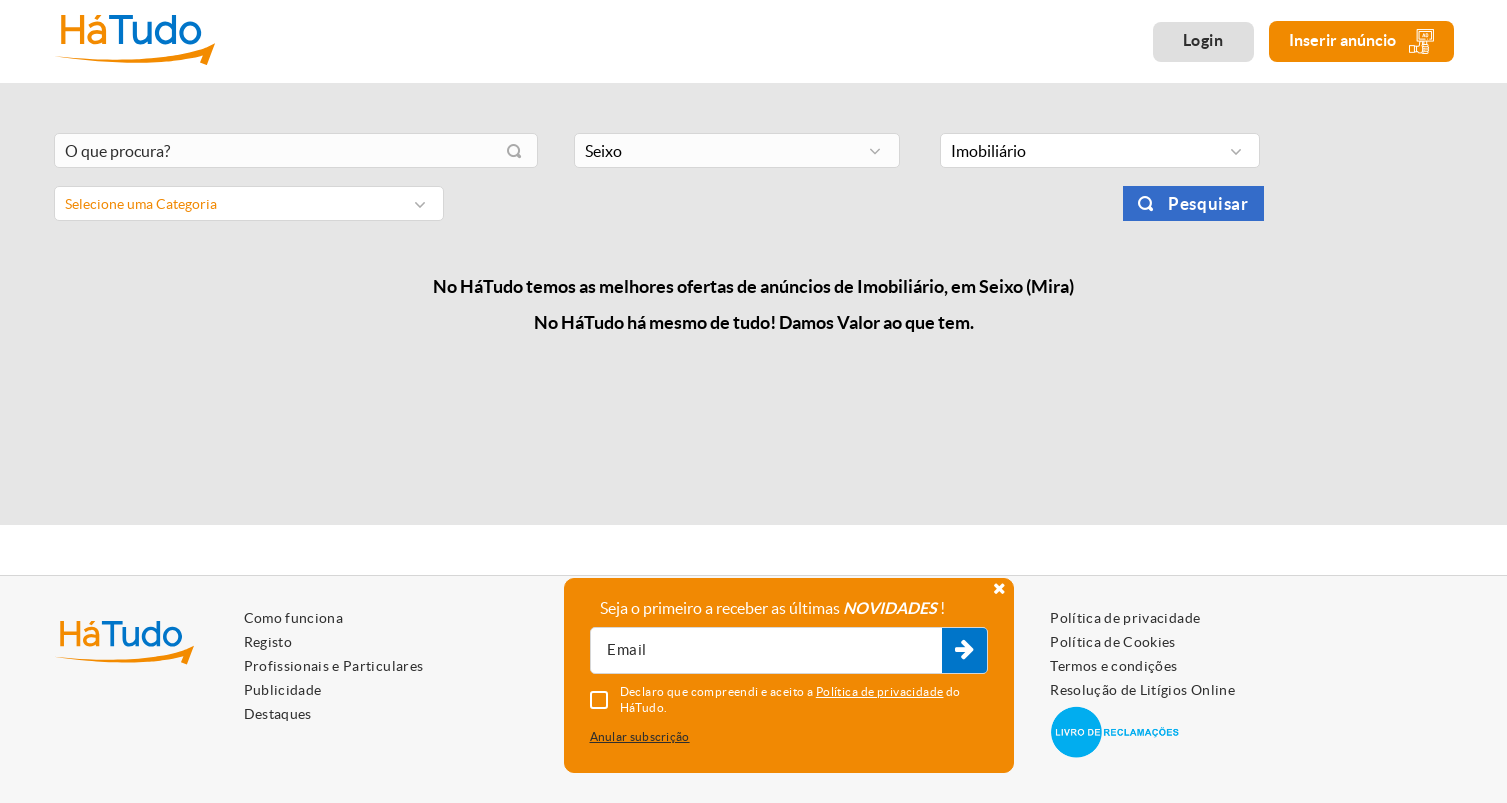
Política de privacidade (1125, 618)
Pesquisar (1208, 203)
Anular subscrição (640, 736)
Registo (268, 642)
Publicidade (283, 690)
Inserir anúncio (1361, 41)
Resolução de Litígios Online (1142, 690)
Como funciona (294, 618)
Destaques (278, 714)
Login (1203, 40)
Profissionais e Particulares (334, 666)
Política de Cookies (1113, 642)
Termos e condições (1113, 666)
